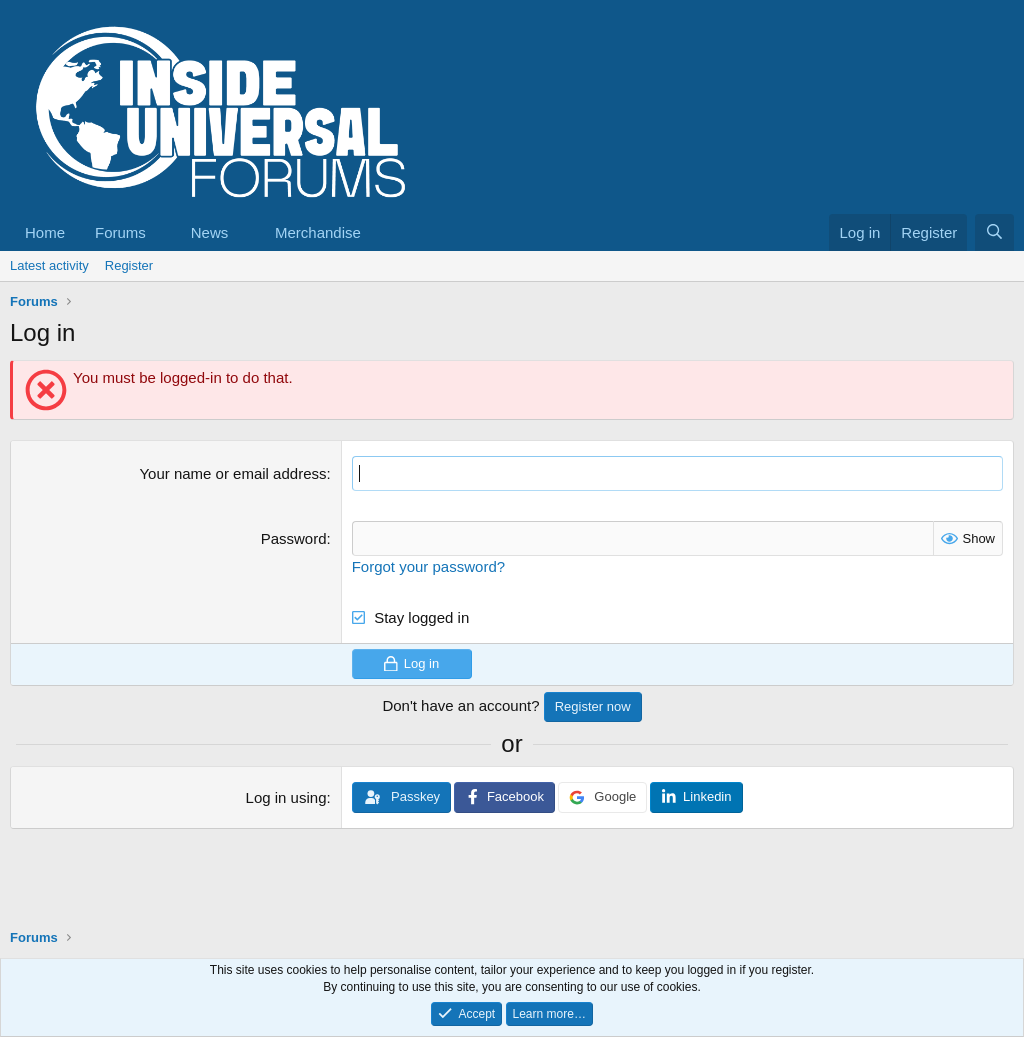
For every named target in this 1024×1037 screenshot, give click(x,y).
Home (45, 232)
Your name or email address (232, 473)
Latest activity (49, 265)
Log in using (286, 797)
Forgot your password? (428, 566)
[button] (162, 232)
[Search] (994, 232)
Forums (120, 232)
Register (129, 265)
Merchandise (318, 232)
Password (294, 538)
